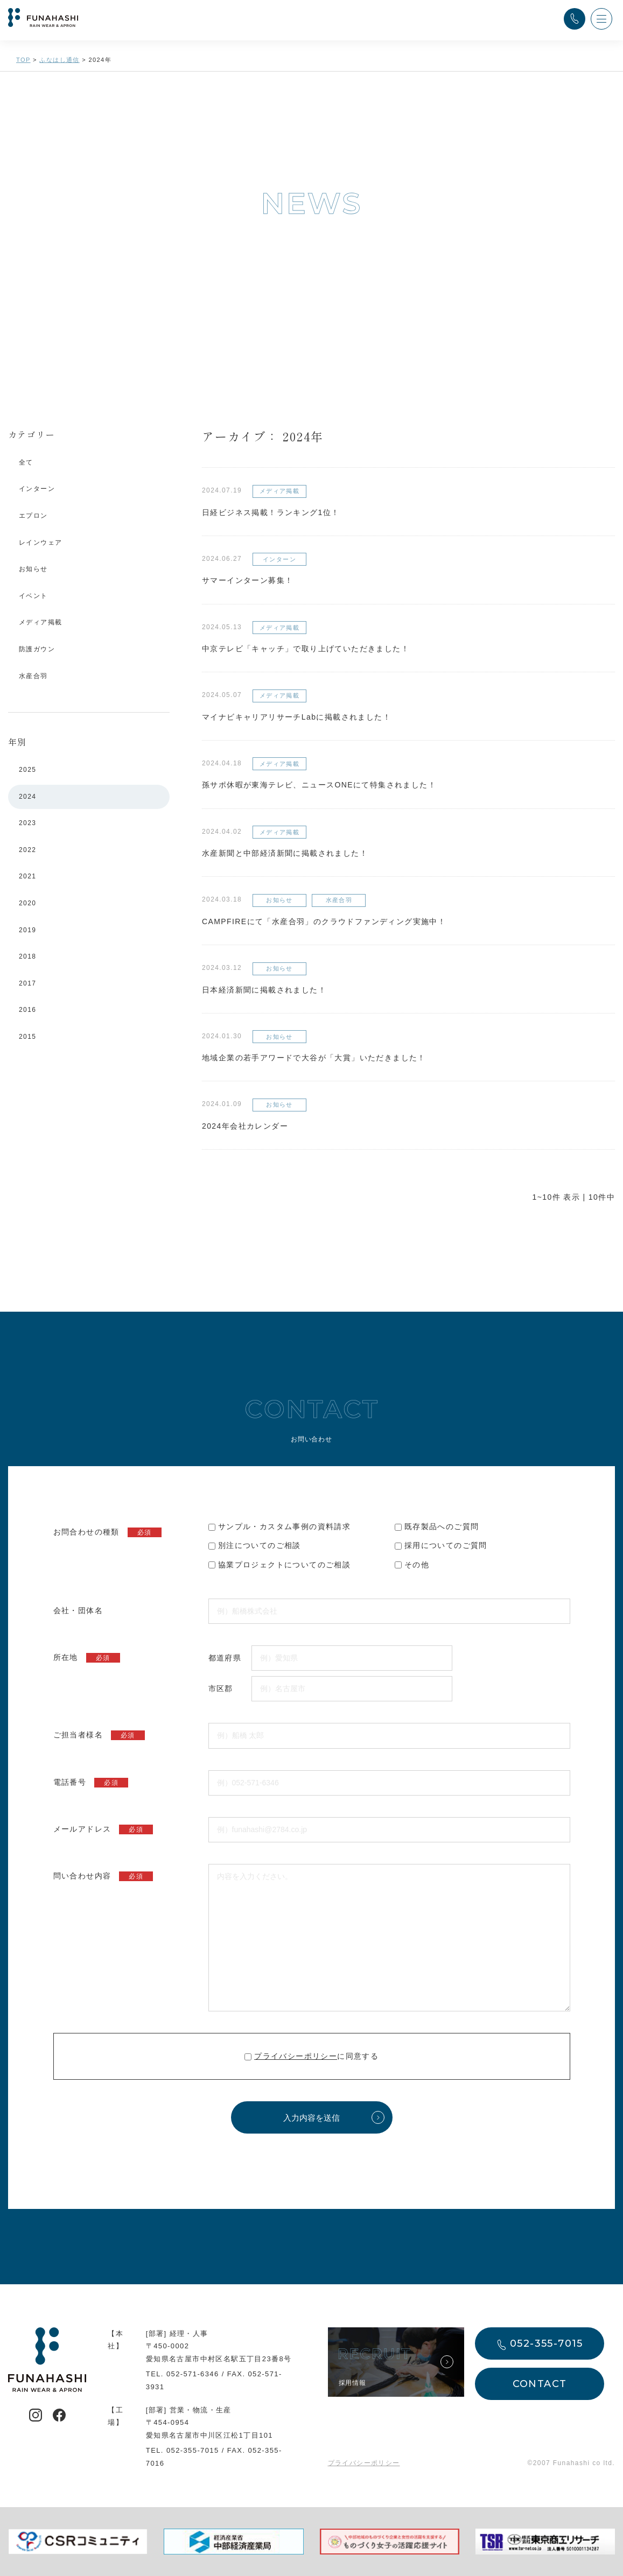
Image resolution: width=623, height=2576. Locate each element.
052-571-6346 (192, 2374)
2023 (27, 823)
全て (26, 462)
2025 (27, 769)
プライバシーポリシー (295, 2056)
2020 (27, 903)
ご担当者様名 (99, 1735)
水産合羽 (33, 676)
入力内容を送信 (311, 2117)
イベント (33, 596)
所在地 (86, 1658)
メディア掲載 (40, 622)
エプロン (33, 515)
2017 (27, 983)
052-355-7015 (192, 2450)
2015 (27, 1036)
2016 (27, 1009)
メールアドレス (103, 1829)
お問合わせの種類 (107, 1532)
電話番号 (90, 1782)
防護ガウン (37, 649)
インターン (37, 488)
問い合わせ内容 (103, 1876)
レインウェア (40, 542)
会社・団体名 (78, 1610)
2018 (27, 956)
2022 (27, 850)
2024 (27, 796)
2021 (27, 876)
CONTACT (540, 2384)
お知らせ (33, 569)
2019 (27, 930)
